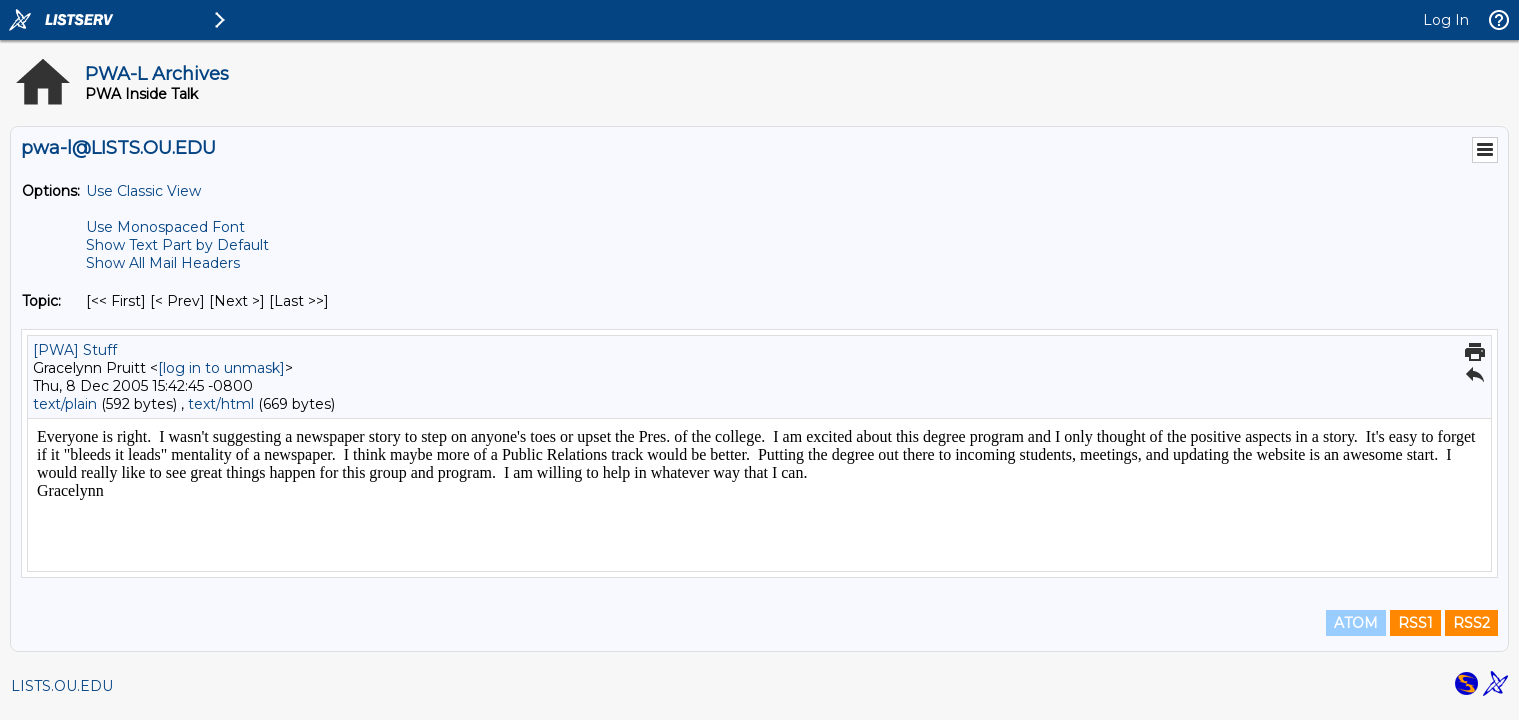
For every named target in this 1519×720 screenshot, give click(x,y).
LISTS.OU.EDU (62, 686)
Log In (1446, 20)
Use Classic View (143, 191)
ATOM (1356, 623)
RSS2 (1471, 623)
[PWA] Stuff (75, 350)
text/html (221, 404)
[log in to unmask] (221, 368)
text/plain (65, 404)
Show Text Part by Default (177, 245)
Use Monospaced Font (165, 227)
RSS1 (1415, 623)
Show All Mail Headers (163, 263)
